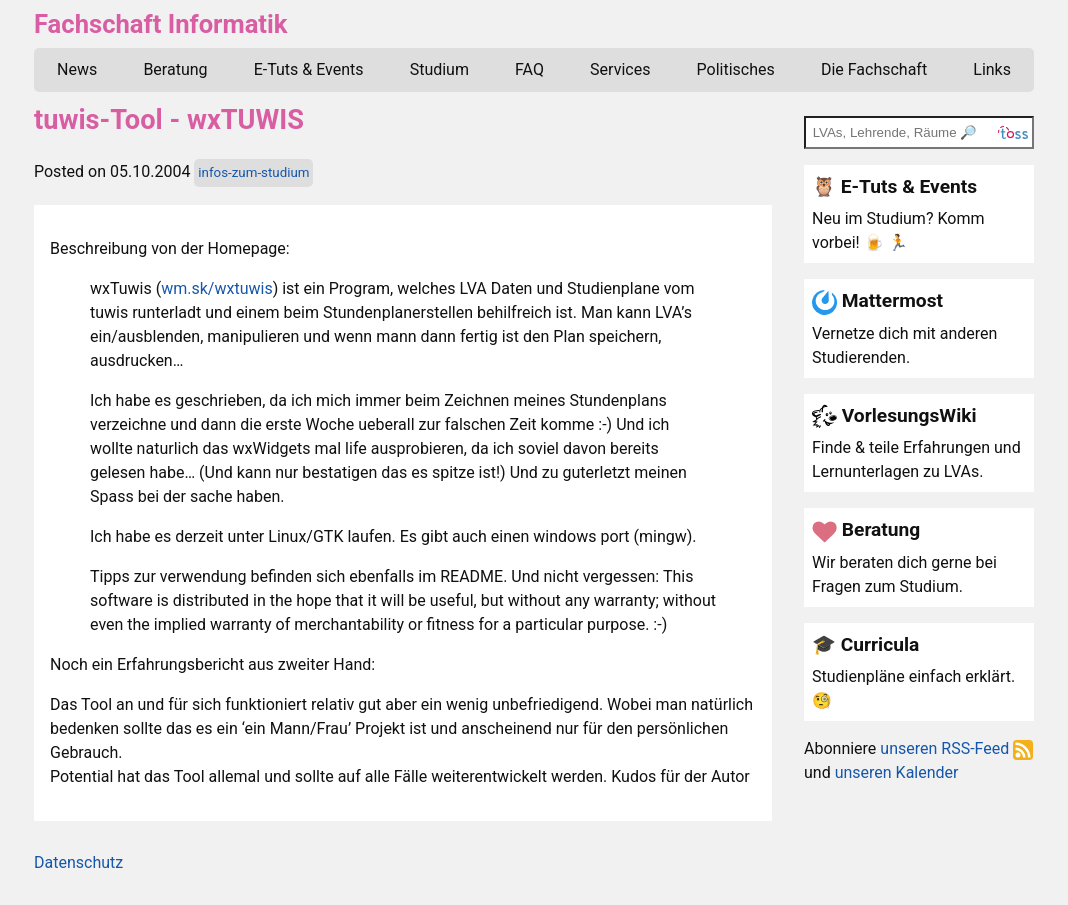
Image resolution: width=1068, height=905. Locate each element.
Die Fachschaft (874, 69)
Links (992, 69)
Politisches (736, 69)
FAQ (529, 69)
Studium (439, 69)
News (77, 69)
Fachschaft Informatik (160, 24)
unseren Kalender (897, 772)
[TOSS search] (919, 132)
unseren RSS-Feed (956, 748)
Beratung (175, 69)
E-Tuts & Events (309, 69)
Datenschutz (78, 862)
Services (620, 69)
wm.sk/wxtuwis (216, 288)
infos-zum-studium (253, 172)
